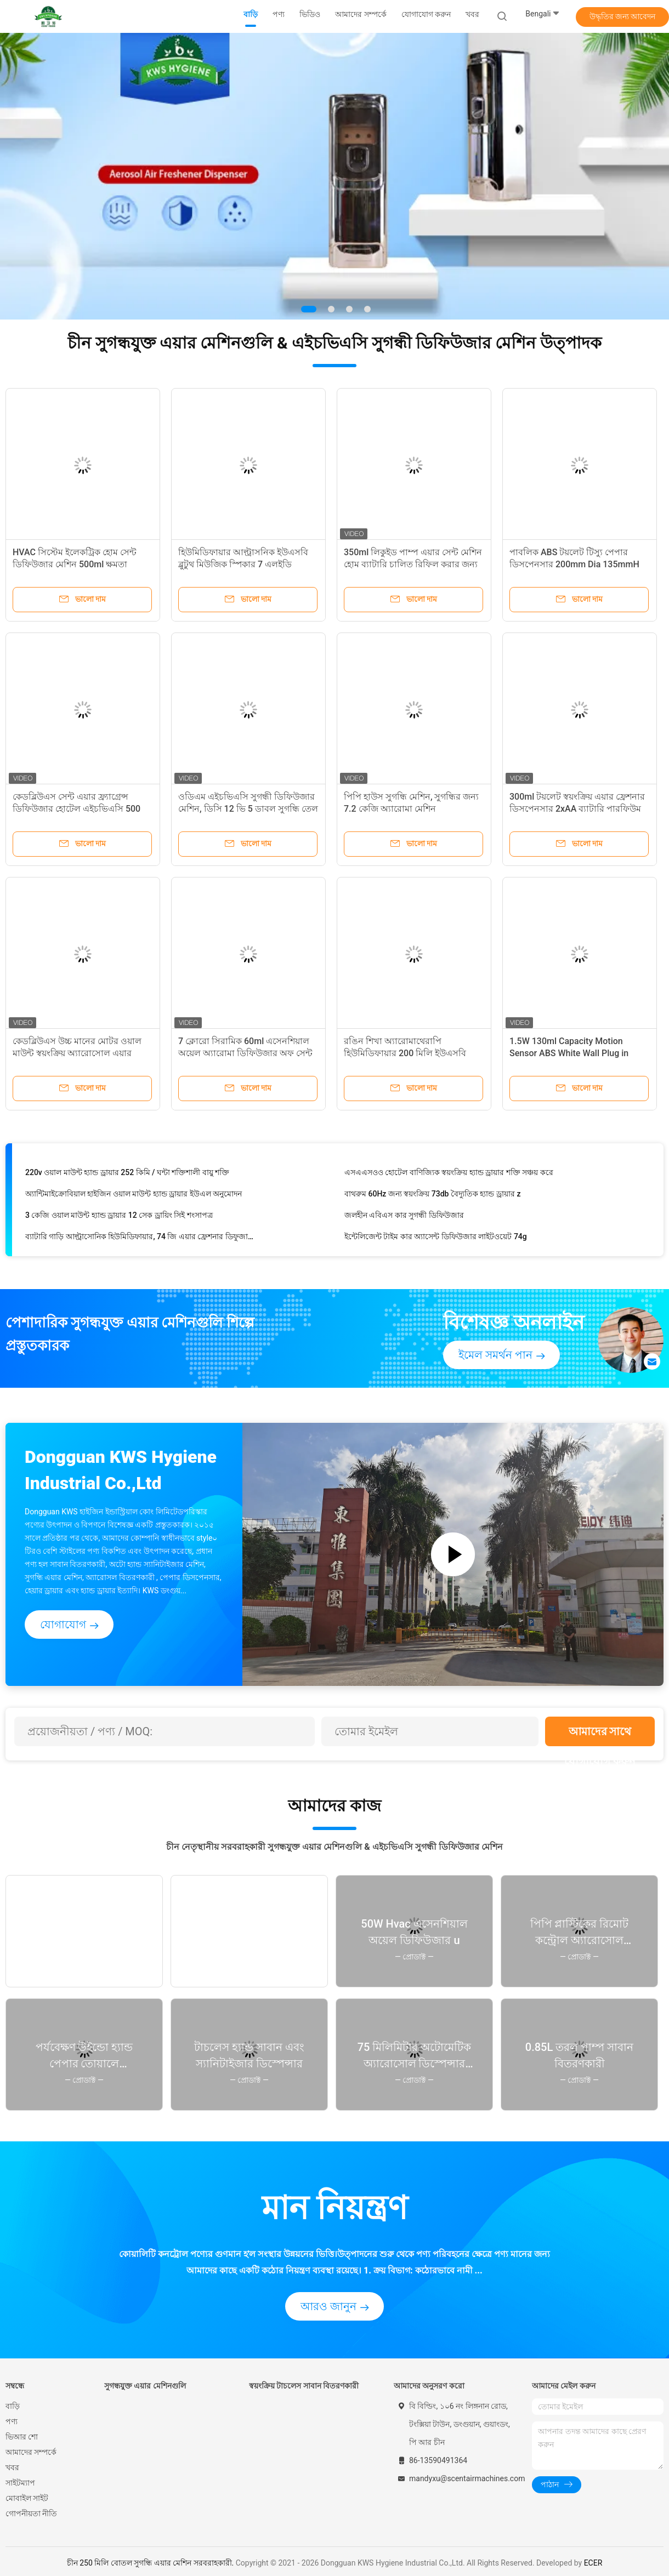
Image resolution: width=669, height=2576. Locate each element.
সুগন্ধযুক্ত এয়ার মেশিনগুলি (145, 2385)
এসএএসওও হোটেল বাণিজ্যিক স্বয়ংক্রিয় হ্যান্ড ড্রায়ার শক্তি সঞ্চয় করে (448, 1175)
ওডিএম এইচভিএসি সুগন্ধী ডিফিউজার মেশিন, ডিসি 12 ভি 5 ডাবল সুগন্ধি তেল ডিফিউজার (248, 808)
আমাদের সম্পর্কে (30, 2452)
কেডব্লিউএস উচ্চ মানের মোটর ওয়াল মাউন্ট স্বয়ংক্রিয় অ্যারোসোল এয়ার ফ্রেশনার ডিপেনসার (77, 1053)
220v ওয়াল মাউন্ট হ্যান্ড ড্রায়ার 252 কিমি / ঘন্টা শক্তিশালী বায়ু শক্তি (127, 1175)
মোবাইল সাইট (26, 2498)
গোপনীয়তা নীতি (31, 2513)
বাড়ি (12, 2406)
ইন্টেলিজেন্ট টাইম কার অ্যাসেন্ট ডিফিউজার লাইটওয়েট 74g (435, 1239)
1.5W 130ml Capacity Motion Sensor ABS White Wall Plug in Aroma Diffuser (568, 1053)
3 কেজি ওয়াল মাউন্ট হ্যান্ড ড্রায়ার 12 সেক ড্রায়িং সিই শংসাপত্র (119, 1217)
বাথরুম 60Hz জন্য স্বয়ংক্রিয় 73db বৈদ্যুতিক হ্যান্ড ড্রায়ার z (432, 1196)
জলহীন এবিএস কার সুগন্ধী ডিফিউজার (404, 1217)
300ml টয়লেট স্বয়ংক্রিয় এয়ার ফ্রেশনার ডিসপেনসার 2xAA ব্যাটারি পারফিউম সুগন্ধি (577, 808)
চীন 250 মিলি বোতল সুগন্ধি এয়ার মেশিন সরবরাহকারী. (151, 2562)
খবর (12, 2467)
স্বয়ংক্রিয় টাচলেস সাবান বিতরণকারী (304, 2385)
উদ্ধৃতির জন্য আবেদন (622, 16)
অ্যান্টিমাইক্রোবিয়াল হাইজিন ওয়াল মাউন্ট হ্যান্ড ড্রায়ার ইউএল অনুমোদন (133, 1196)
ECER (593, 2562)
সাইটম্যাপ (20, 2482)
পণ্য (11, 2421)
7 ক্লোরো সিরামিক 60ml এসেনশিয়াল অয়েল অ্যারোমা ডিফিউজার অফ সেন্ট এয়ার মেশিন (245, 1053)
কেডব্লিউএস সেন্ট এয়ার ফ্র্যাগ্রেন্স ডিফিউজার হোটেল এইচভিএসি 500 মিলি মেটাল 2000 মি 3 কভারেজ (76, 808)
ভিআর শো (21, 2436)
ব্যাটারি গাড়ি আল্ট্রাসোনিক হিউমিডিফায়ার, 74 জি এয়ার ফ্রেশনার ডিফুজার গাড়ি (139, 1239)
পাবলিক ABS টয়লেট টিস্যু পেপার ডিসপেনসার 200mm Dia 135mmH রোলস (574, 564)
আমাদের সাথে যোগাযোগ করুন (600, 1735)
